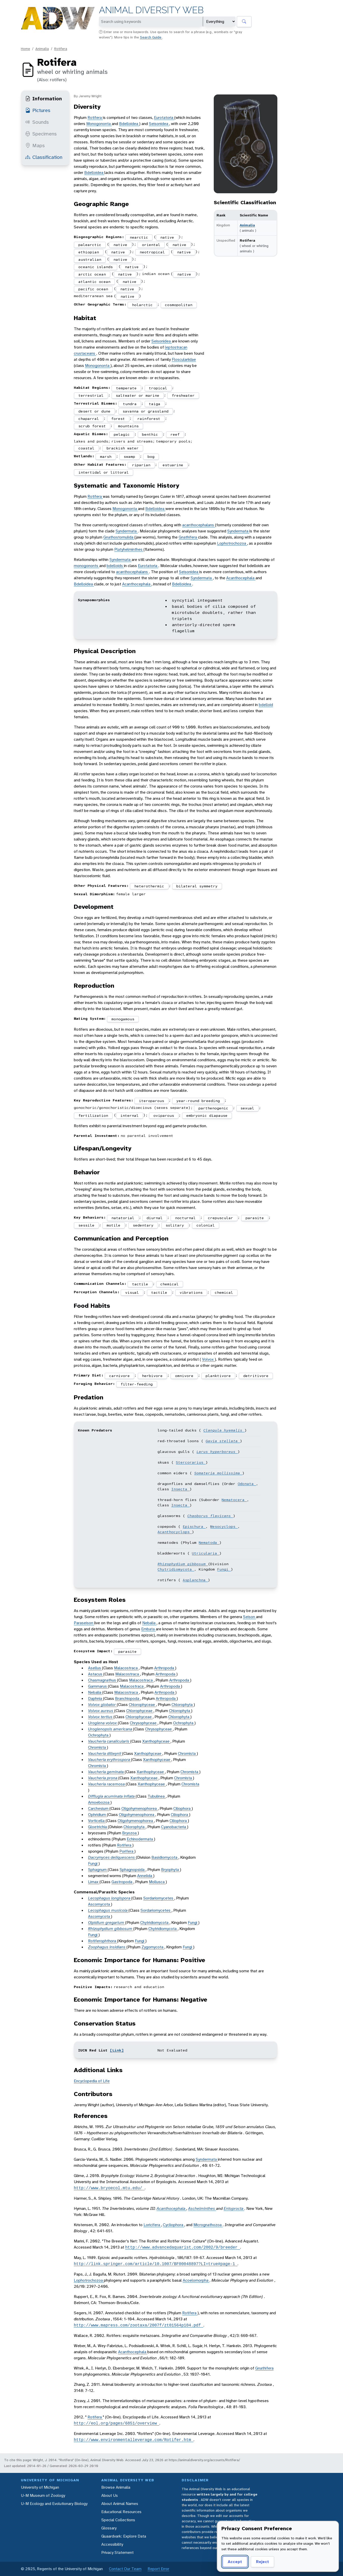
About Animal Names (119, 2503)
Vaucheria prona (103, 1778)
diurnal (155, 1218)
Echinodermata (140, 1839)
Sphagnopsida (133, 1869)
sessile (86, 1225)
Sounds (37, 122)
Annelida (145, 1875)
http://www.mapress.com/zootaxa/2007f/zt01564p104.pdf (138, 2325)
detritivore (255, 1375)
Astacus (95, 1674)
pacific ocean (93, 289)
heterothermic (149, 886)
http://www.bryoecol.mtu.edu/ (109, 2188)
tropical (158, 388)
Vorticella (97, 1820)
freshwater (183, 395)
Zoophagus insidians (107, 1947)
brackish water (123, 448)
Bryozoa (130, 1833)
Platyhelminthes (129, 549)
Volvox (208, 1359)
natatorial (122, 1218)
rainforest (148, 418)
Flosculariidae (184, 359)
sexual (247, 1108)
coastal (86, 448)
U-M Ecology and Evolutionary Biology (54, 2503)
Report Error (158, 2568)
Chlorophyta (183, 1704)
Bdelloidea (129, 123)
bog (151, 456)
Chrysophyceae (144, 1723)
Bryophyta (170, 1869)
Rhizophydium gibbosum (183, 1564)
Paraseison (84, 1623)
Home (25, 48)
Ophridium (97, 1814)
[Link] (117, 2050)
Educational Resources (121, 2511)
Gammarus (98, 1686)
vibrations (191, 1292)
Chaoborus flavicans (210, 1515)
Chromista (97, 1747)
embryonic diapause (206, 1115)
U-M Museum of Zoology (43, 2495)
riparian (141, 465)
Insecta (180, 1489)
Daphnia (95, 1698)
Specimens (41, 133)
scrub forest (92, 426)
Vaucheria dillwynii (105, 1753)
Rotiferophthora (102, 1941)
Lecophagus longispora (109, 1898)
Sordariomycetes (158, 1898)
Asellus (95, 1668)
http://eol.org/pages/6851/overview (116, 2423)
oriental (151, 244)
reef (175, 434)
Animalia (42, 48)
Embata (148, 1629)
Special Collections (118, 2520)
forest (118, 418)
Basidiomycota (164, 1857)
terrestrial (91, 395)
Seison (249, 1616)
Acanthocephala (240, 578)
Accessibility (112, 2544)
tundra (130, 404)
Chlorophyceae (142, 1704)
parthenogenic (213, 1108)
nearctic (139, 237)
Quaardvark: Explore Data (123, 2536)
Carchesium (98, 1808)
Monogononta (99, 123)
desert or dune (94, 411)
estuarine (173, 465)
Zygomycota (152, 1947)
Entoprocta (234, 2208)
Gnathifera (188, 537)
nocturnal (185, 1218)
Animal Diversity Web (151, 10)
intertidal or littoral (103, 472)
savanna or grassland (145, 411)
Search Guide (151, 37)
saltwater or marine (137, 395)
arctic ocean (92, 274)
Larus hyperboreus (217, 1451)
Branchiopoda (127, 1698)
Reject (262, 2561)
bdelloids (115, 565)
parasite (255, 1218)
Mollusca (157, 1881)
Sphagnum (98, 1869)
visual (132, 1292)
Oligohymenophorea (139, 1808)
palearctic (89, 244)
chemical (169, 1284)
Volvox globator (102, 1704)
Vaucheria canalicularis (109, 1741)
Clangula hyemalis (224, 1430)
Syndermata (127, 531)
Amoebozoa (99, 1802)
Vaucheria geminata (106, 1771)
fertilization (93, 1115)
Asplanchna (195, 1580)
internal (129, 1115)
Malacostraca (126, 1668)
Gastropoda (122, 1881)
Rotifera (60, 48)
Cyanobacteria (174, 1826)
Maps (35, 145)
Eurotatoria (164, 117)
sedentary (143, 1225)
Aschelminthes (202, 2208)
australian (89, 259)
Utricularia (205, 1553)
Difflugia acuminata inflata (112, 1796)
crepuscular (220, 1218)
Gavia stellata (223, 1441)
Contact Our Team (125, 2568)
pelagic (122, 434)
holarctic (142, 304)
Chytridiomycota (176, 1569)
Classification (43, 157)
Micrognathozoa (208, 2224)
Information (43, 98)
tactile (140, 1284)
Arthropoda (164, 1668)
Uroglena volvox (103, 1723)
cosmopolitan (178, 304)
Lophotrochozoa (232, 543)
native (167, 237)
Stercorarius (191, 1462)
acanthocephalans (198, 525)
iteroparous (151, 1100)
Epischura (194, 1526)
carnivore (119, 1375)
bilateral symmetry (197, 886)
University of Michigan (40, 2487)
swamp (129, 456)
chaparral (88, 418)
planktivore (218, 1375)
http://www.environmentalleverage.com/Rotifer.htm (133, 2440)
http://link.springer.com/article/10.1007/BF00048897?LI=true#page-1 (155, 2264)
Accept (235, 2561)
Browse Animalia (115, 2487)
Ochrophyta (183, 1723)
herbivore (152, 1375)
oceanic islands (95, 267)
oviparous (163, 1115)
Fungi (224, 1569)
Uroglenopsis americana (110, 1729)
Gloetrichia (98, 1826)
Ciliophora (182, 1808)
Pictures (37, 110)
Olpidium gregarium (106, 1922)
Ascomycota (99, 1904)
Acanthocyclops (175, 1532)
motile (113, 1225)
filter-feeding (137, 1384)
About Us (109, 2495)
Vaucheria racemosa (107, 1784)
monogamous (122, 1019)
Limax (93, 1881)
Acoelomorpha (196, 2280)
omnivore (184, 1375)
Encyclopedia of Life (92, 2081)
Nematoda (209, 1542)
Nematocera (234, 1499)
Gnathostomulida (118, 537)
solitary (175, 1225)
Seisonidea (159, 123)
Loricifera (152, 2224)
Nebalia (149, 1623)
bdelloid (266, 704)
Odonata (247, 1483)
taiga (154, 404)
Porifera (126, 1851)
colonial (205, 1225)
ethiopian (88, 252)
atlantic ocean (94, 281)
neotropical (152, 252)
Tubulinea (157, 1796)
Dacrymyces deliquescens (112, 1857)
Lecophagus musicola (108, 1910)
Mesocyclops (224, 1526)
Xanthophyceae (156, 1741)
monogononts (86, 565)
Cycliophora (173, 2224)
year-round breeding (198, 1100)
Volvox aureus (101, 1710)
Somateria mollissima (218, 1473)
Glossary (109, 2528)
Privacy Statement (117, 2552)
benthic (150, 434)
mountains (128, 426)
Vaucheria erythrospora (109, 1759)
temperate (126, 388)
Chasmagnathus (102, 1680)
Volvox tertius (100, 1716)
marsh (105, 456)
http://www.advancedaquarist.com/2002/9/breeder (182, 2247)
